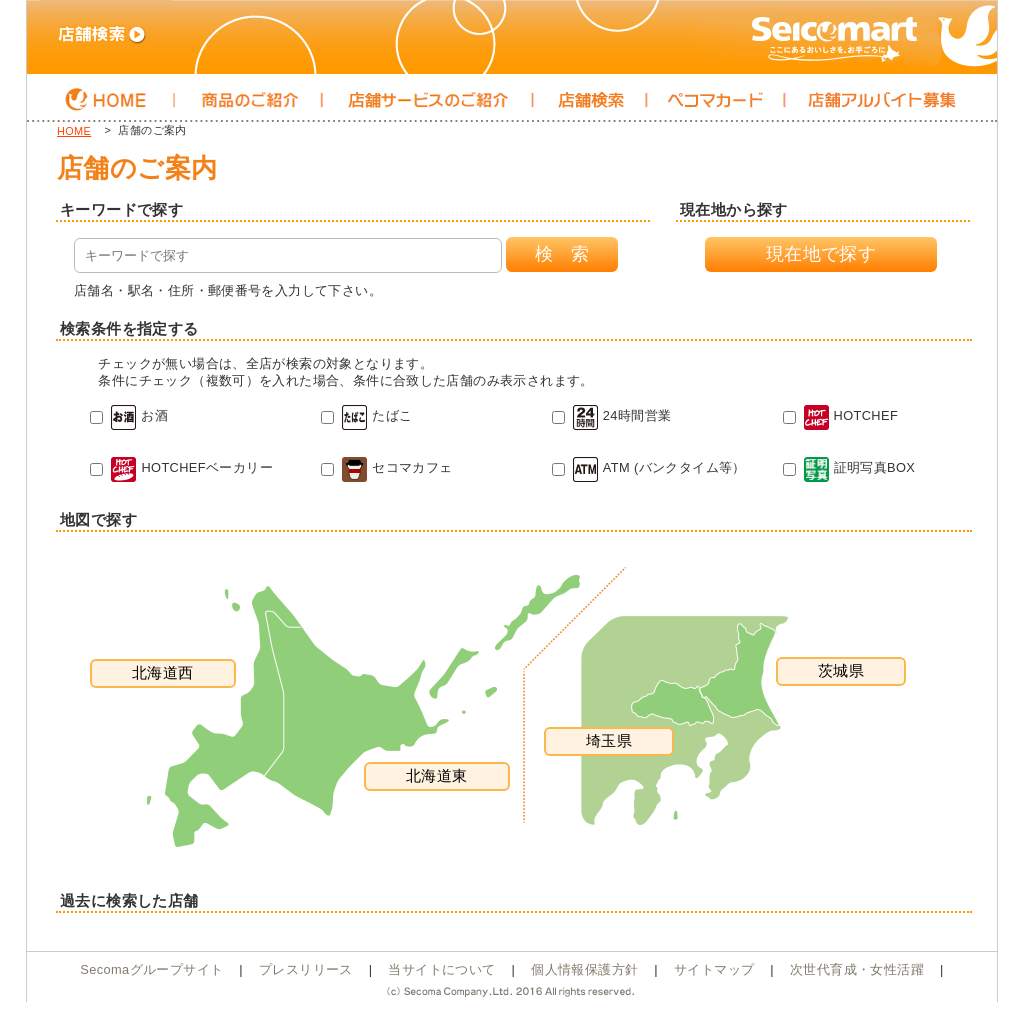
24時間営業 (612, 415)
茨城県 (841, 670)
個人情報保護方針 (584, 969)
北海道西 (163, 672)
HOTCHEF (841, 415)
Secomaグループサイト (151, 969)
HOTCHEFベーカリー (181, 467)
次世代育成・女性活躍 (857, 969)
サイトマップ (714, 969)
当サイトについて (441, 969)
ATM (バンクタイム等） (649, 467)
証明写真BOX (849, 467)
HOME (74, 131)
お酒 (129, 415)
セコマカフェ (386, 467)
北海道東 (437, 775)
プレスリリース (306, 969)
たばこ (366, 415)
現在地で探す (821, 254)
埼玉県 (609, 740)
